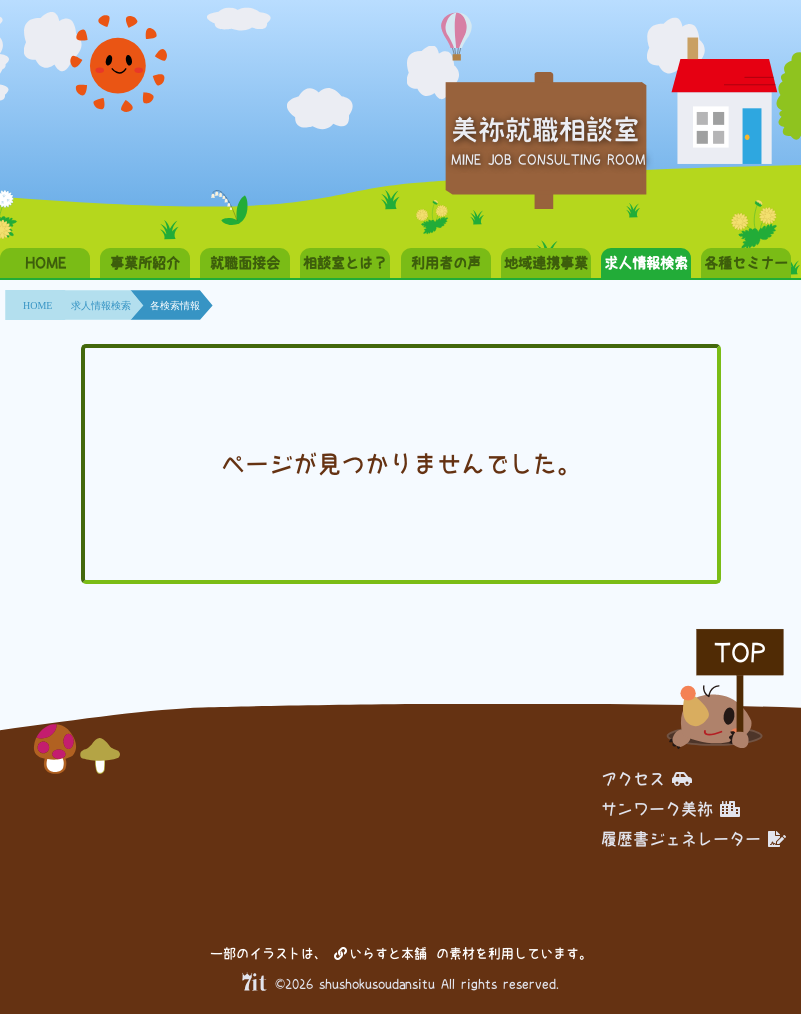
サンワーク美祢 (670, 809)
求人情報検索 (646, 263)
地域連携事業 (546, 263)
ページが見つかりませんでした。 (401, 464)
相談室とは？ (345, 263)
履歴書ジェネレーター (693, 839)
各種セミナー (746, 263)
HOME (45, 263)
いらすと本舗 (380, 953)
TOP (740, 652)
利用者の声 (446, 263)
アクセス (646, 779)
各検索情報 (175, 305)
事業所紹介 (145, 263)
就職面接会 (245, 263)
